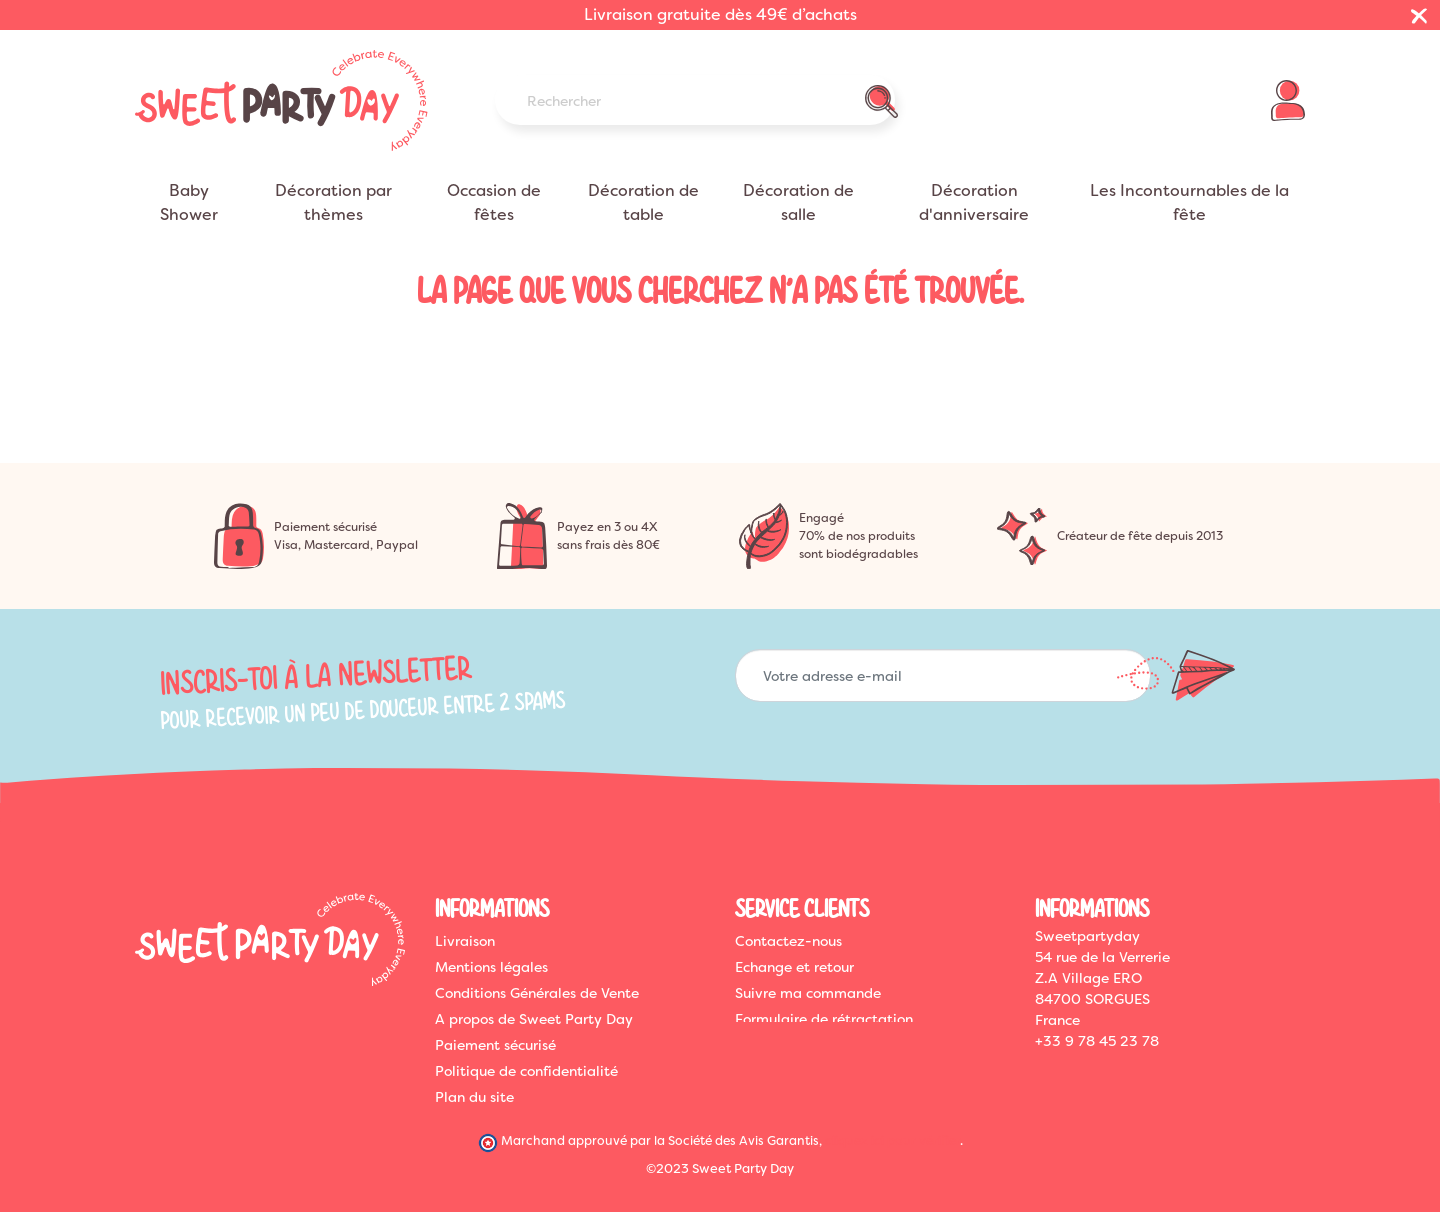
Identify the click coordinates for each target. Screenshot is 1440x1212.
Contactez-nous (788, 941)
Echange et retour (794, 967)
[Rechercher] (695, 100)
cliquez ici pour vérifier (892, 1139)
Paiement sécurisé (495, 1045)
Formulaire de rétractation (824, 1019)
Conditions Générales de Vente (537, 993)
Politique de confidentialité (526, 1071)
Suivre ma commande (808, 993)
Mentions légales (491, 967)
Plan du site (474, 1097)
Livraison (465, 941)
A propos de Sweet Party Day (534, 1019)
